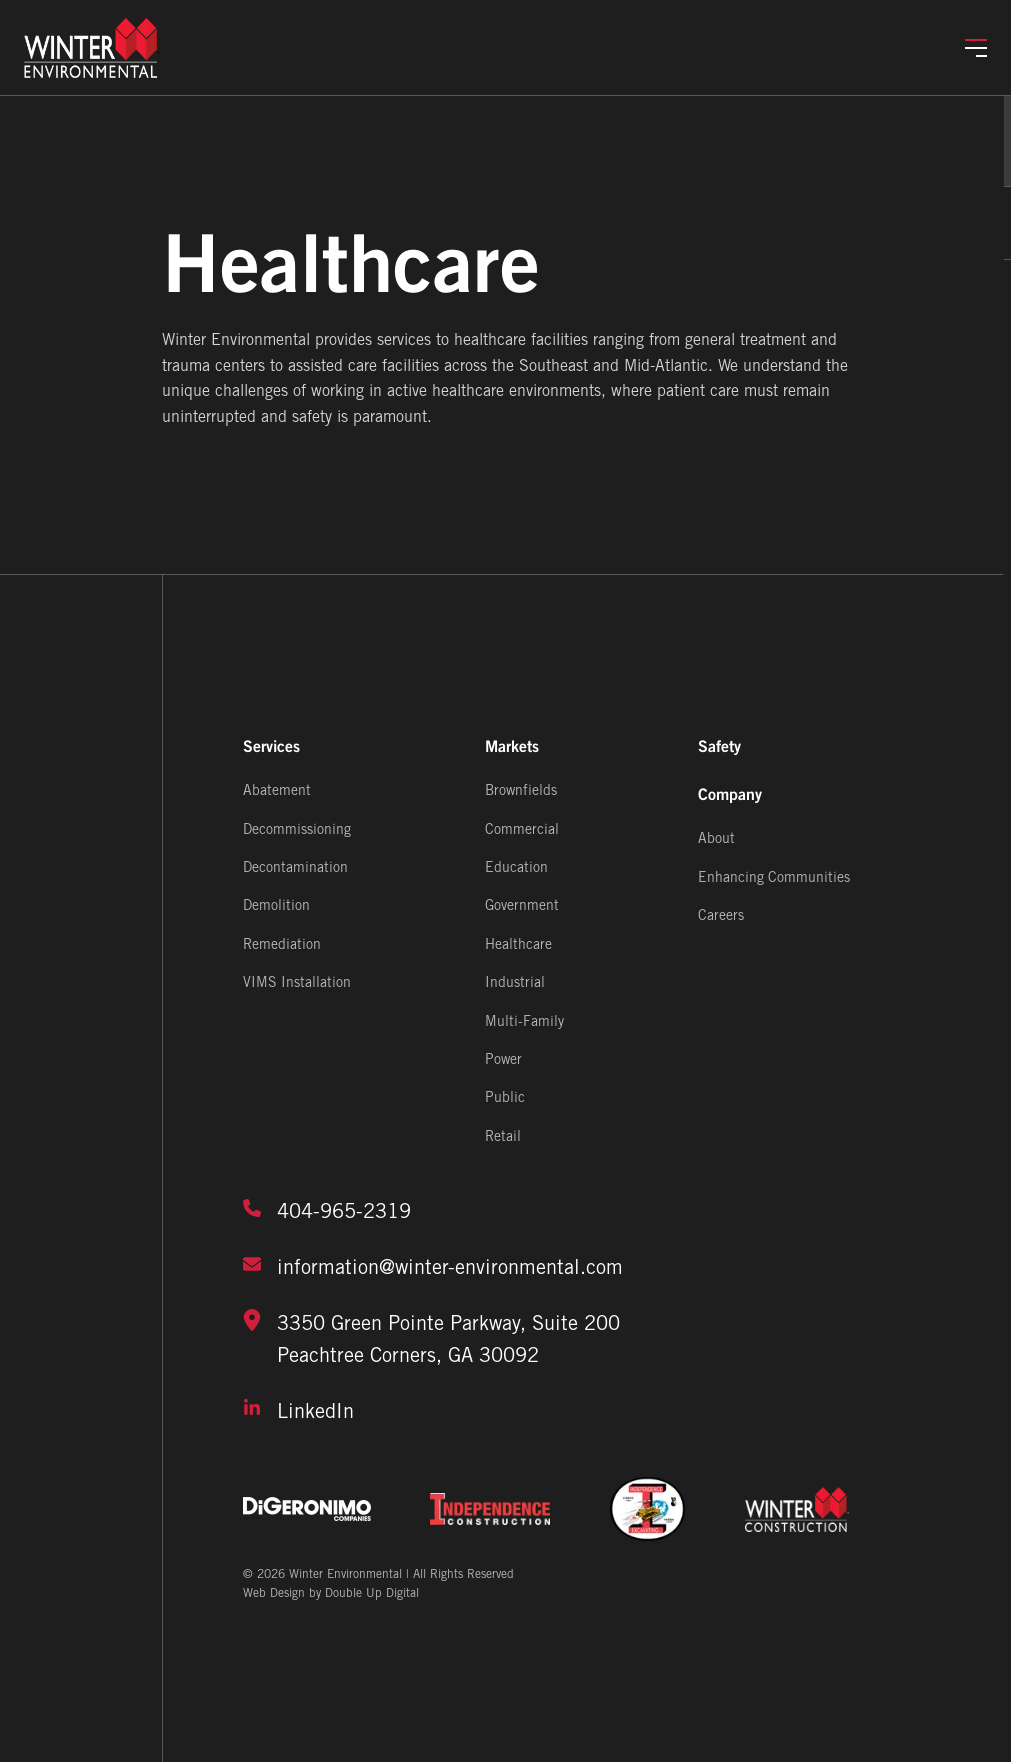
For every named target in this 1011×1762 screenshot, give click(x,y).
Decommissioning (297, 830)
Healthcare (518, 945)
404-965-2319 (327, 1209)
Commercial (522, 830)
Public (505, 1099)
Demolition (276, 907)
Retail (503, 1137)
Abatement (277, 791)
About (716, 839)
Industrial (515, 983)
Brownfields (521, 791)
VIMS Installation (297, 983)
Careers (721, 916)
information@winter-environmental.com (433, 1265)
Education (516, 868)
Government (522, 907)
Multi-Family (524, 1022)
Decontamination (295, 868)
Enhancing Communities (774, 878)
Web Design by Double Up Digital (331, 1593)
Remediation (282, 945)
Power (503, 1060)
